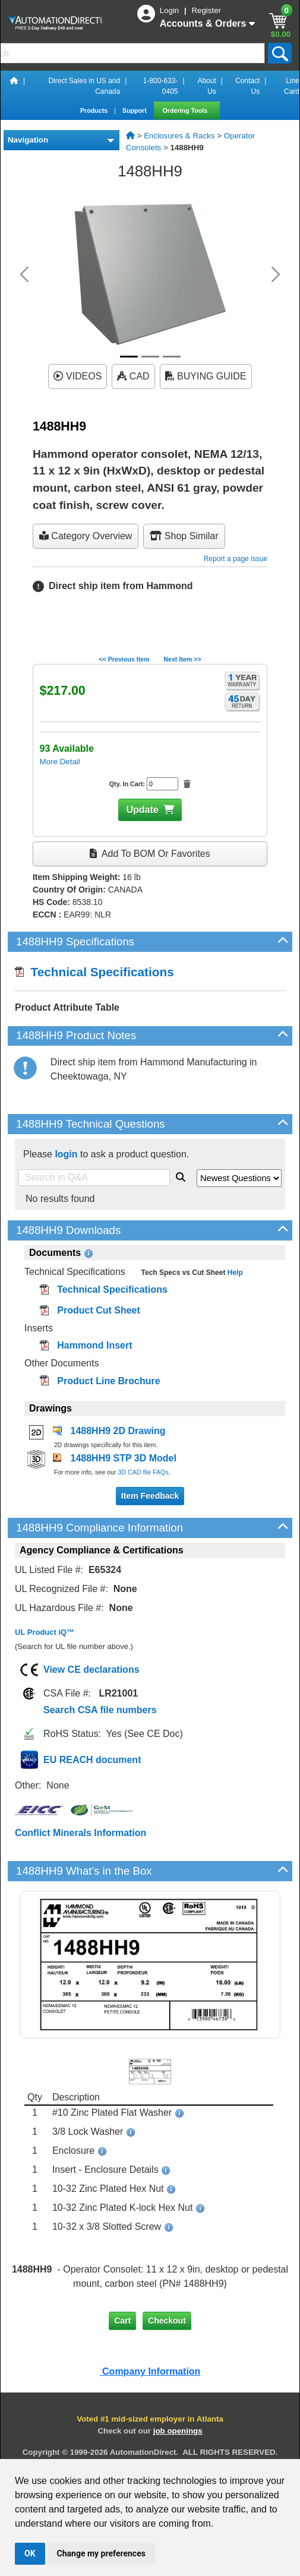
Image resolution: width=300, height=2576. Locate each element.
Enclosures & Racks (179, 135)
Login (170, 10)
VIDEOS (77, 376)
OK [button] (30, 2553)
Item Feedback (150, 1496)
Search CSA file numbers (100, 1710)
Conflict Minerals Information (80, 1833)
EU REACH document (92, 1760)
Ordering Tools (186, 110)
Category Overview (85, 536)
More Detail (60, 761)
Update (142, 810)
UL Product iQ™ (44, 1632)
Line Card (291, 86)
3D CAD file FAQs (143, 1472)
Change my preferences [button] (101, 2553)
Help (233, 1272)
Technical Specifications (94, 972)
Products (94, 110)
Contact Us (247, 86)
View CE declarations (91, 1669)
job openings (178, 2430)
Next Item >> (182, 659)
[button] (24, 274)
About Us (206, 86)
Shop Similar (184, 536)
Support (135, 110)
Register (206, 10)
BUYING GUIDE (206, 376)
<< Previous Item (124, 659)
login (66, 1154)
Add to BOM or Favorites (150, 854)
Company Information (150, 2371)
